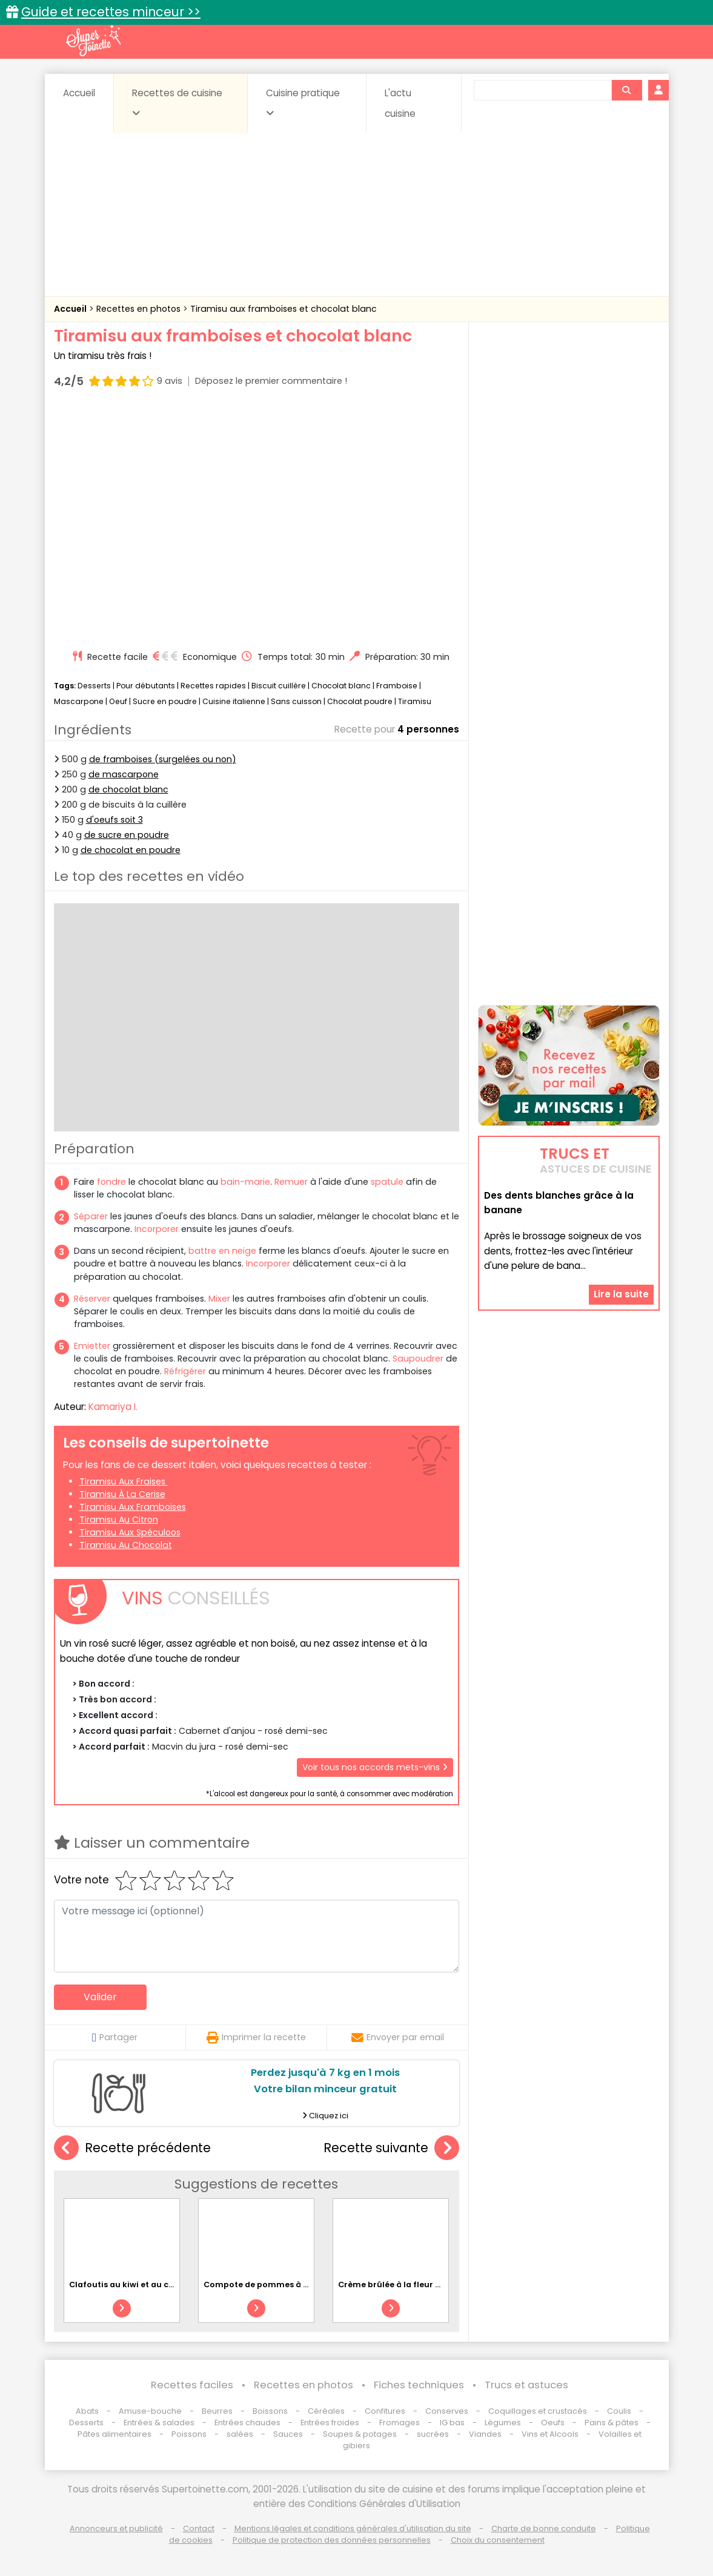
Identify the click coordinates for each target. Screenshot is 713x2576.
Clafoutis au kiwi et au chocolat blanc (148, 2284)
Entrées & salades (159, 2422)
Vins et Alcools (550, 2434)
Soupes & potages (360, 2434)
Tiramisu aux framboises (132, 1507)
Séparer (91, 1216)
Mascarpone (79, 701)
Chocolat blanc (341, 685)
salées (240, 2434)
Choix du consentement (498, 2540)
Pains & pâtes (611, 2422)
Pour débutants (145, 685)
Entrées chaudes (247, 2422)
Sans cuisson (296, 701)
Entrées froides (329, 2422)
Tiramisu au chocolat (125, 1545)
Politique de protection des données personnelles (332, 2540)
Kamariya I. (113, 1406)
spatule (387, 1182)
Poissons (189, 2434)
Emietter (92, 1346)
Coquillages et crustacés (537, 2411)
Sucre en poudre (165, 701)
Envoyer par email (397, 2037)
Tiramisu (414, 701)
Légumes (503, 2422)
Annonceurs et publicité (116, 2528)
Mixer (219, 1299)
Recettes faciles (192, 2385)
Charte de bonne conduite (543, 2528)
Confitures (385, 2411)
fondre (111, 1182)
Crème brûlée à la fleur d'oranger (407, 2284)
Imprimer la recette (256, 2037)
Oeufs (553, 2422)
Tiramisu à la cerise (122, 1494)
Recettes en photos (139, 309)
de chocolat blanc (128, 789)
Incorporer (156, 1229)
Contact (198, 2528)
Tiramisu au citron (118, 1520)
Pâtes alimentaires (114, 2434)
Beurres (217, 2411)
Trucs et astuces (526, 2385)
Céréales (326, 2411)
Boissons (270, 2411)
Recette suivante (391, 2148)
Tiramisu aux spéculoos (130, 1532)
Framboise (396, 685)
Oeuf (118, 701)
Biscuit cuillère (278, 685)
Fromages (399, 2422)
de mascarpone (123, 774)
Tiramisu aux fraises (123, 1481)
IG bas (452, 2422)
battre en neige (222, 1251)
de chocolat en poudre (131, 850)
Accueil (79, 93)
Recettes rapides (213, 685)
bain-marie (245, 1182)
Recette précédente (132, 2148)
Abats (87, 2411)
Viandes (485, 2434)
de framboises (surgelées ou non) (162, 759)
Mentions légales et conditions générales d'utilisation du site (352, 2528)
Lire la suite (621, 1294)
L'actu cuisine (400, 103)
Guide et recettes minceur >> (111, 12)
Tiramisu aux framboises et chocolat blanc (283, 309)
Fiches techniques (419, 2385)
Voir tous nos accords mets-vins (375, 1767)
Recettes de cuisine (177, 102)
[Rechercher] (626, 90)
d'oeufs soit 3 (114, 820)
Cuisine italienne (233, 701)
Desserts (94, 685)
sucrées (433, 2434)
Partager (115, 2037)
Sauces (288, 2434)
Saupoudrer (418, 1358)
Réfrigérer (185, 1371)
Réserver (92, 1299)
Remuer (291, 1182)
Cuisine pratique (303, 102)
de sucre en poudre (126, 835)
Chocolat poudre (360, 701)
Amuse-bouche (150, 2411)
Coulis (619, 2411)
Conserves (446, 2411)
